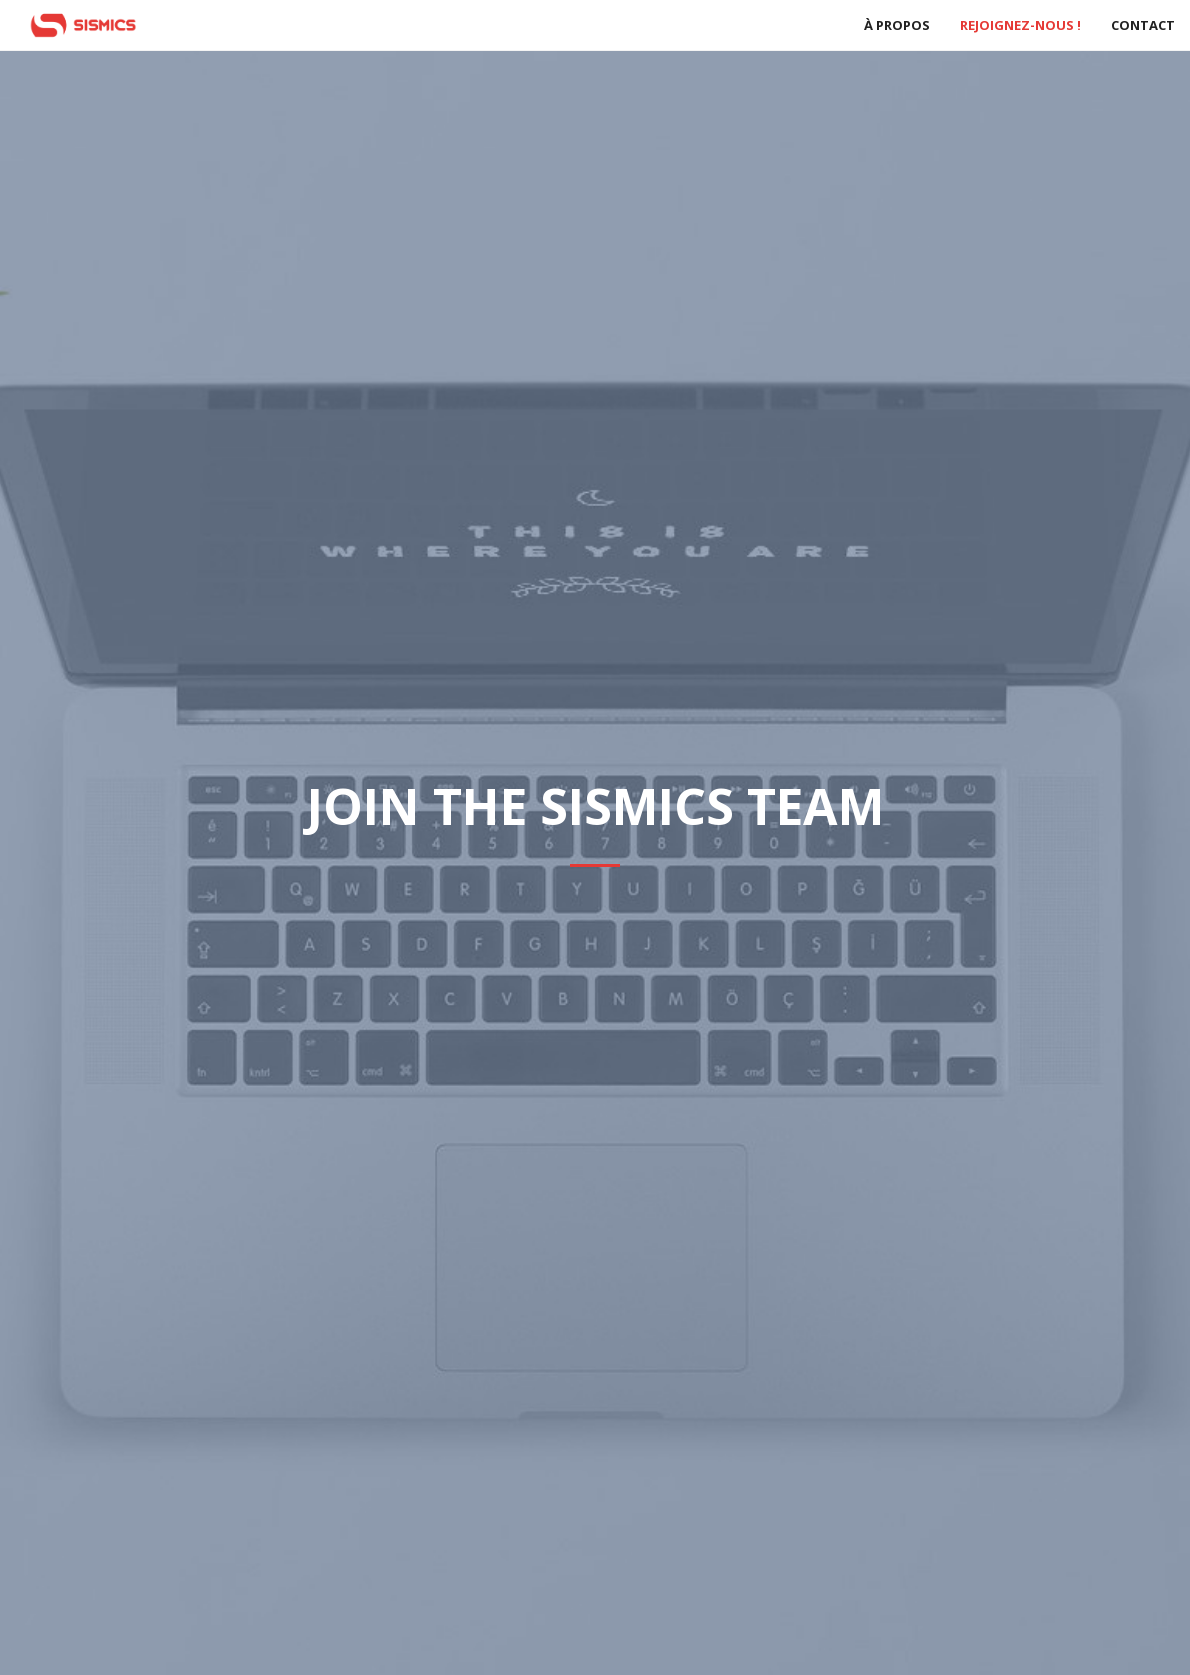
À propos (897, 25)
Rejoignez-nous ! (1020, 25)
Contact (1143, 25)
